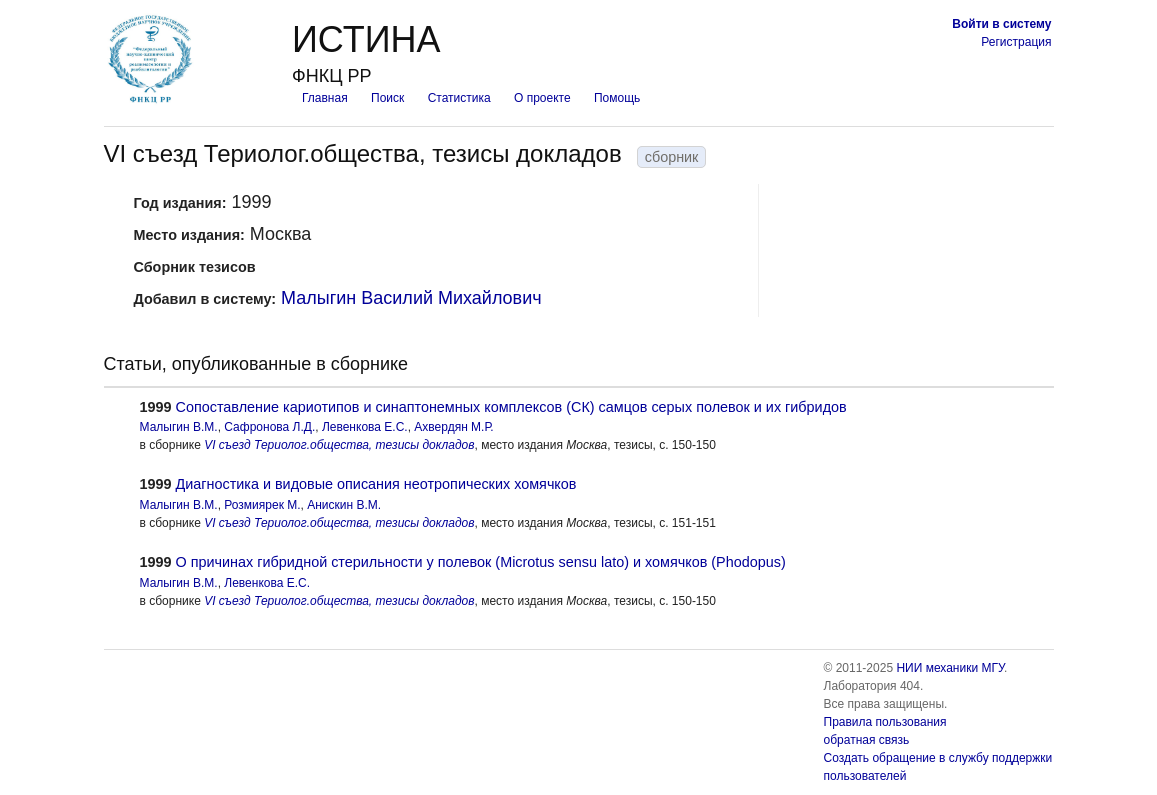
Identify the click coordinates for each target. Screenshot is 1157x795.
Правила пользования (885, 722)
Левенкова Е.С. (365, 427)
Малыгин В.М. (179, 427)
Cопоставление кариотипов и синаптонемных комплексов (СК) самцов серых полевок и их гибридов (511, 407)
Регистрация (1016, 42)
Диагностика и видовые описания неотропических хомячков (376, 484)
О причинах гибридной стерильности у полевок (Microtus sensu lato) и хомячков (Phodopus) (481, 562)
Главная (325, 98)
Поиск (387, 98)
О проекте (542, 98)
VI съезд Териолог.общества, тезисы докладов (339, 445)
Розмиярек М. (262, 505)
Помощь (617, 98)
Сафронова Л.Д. (269, 427)
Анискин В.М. (344, 505)
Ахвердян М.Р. (453, 427)
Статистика (459, 98)
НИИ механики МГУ (950, 668)
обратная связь (867, 740)
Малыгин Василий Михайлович (411, 298)
